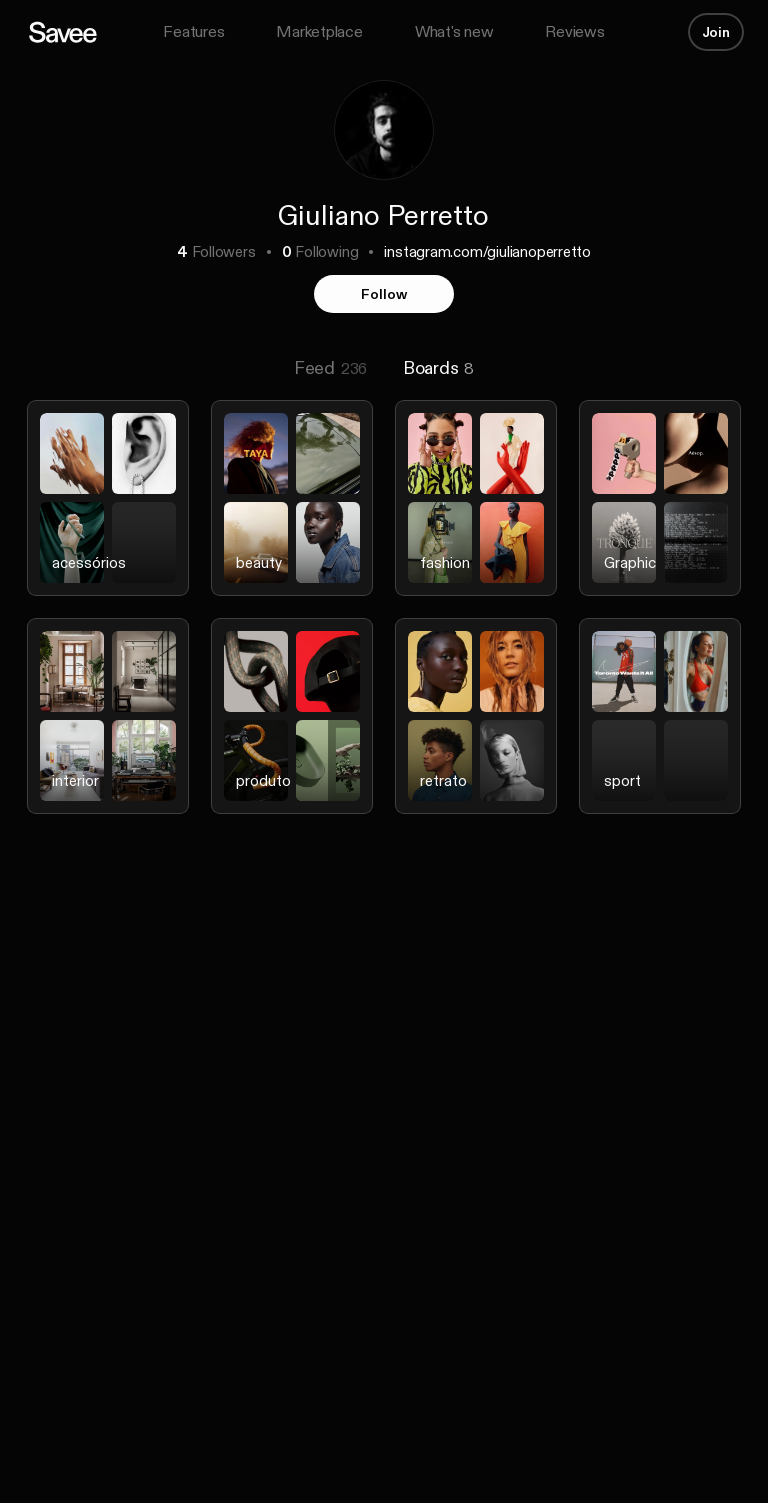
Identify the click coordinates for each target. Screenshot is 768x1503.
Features (193, 31)
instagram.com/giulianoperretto (487, 251)
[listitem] (108, 510)
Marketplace (319, 31)
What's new (454, 31)
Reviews (574, 31)
